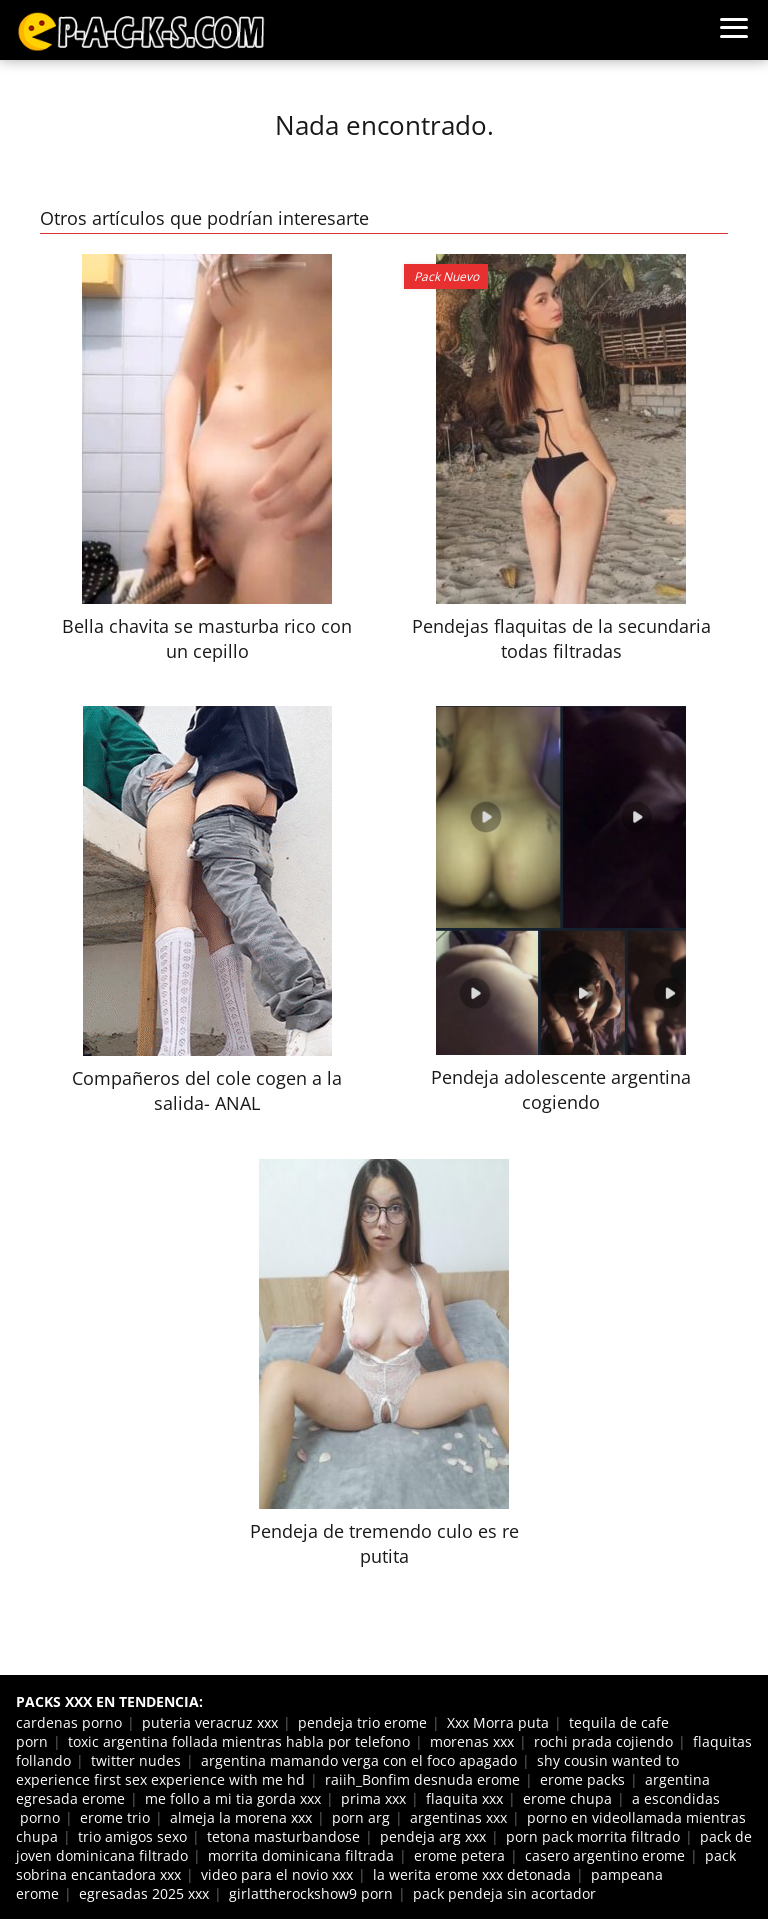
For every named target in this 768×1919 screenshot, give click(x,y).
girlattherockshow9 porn (311, 1893)
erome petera (459, 1855)
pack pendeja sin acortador (504, 1893)
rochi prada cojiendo (603, 1741)
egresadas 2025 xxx (144, 1893)
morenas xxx (472, 1741)
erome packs (582, 1779)
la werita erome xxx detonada (472, 1874)
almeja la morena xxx (241, 1817)
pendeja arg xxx (433, 1836)
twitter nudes (136, 1760)
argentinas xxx (458, 1817)
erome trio (115, 1817)
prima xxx (373, 1798)
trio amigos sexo (132, 1836)
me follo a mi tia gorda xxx (233, 1798)
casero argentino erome (605, 1855)
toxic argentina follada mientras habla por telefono (239, 1741)
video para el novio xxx (277, 1874)
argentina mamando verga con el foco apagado (359, 1760)
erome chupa (567, 1798)
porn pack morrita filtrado (593, 1836)
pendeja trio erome (362, 1722)
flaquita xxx (464, 1798)
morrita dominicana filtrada (301, 1855)
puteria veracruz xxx (210, 1722)
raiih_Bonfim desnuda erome (422, 1779)
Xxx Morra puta (498, 1722)
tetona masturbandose (283, 1836)
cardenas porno (69, 1722)
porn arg (361, 1817)
